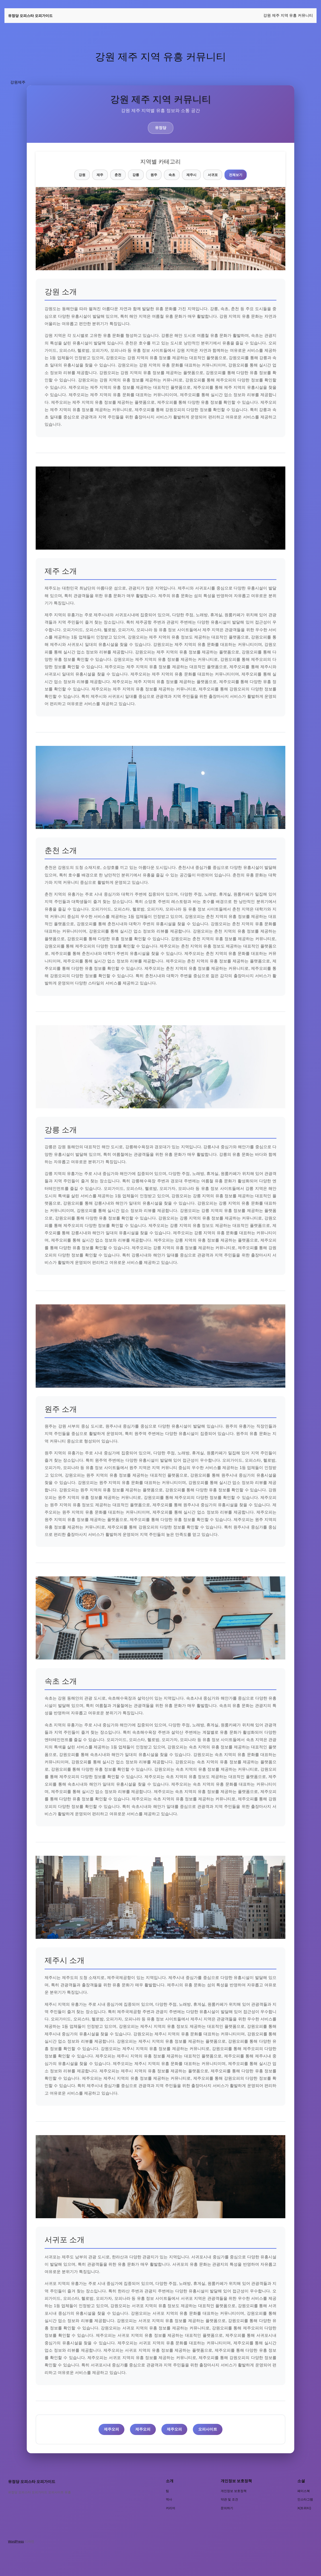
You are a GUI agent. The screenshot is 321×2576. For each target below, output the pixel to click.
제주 (95, 175)
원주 (153, 175)
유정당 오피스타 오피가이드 (30, 15)
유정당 (160, 128)
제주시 (193, 175)
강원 (76, 175)
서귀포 (216, 175)
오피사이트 (207, 2430)
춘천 (115, 175)
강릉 (134, 175)
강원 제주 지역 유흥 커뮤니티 (288, 15)
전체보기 (241, 175)
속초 (172, 175)
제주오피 (111, 2430)
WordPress (16, 2542)
